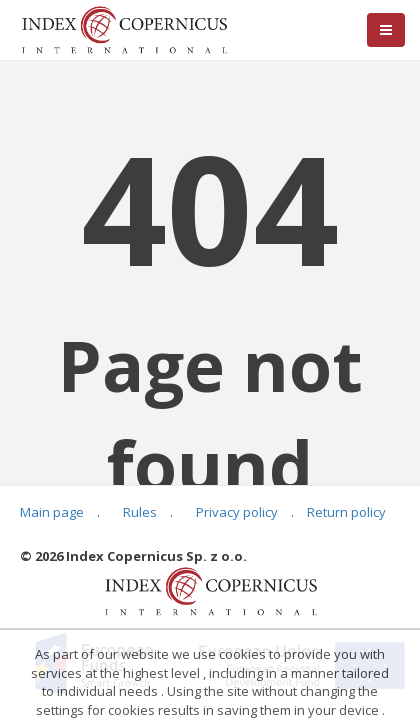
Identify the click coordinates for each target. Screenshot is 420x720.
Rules (140, 512)
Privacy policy (237, 512)
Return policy (346, 512)
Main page (52, 512)
